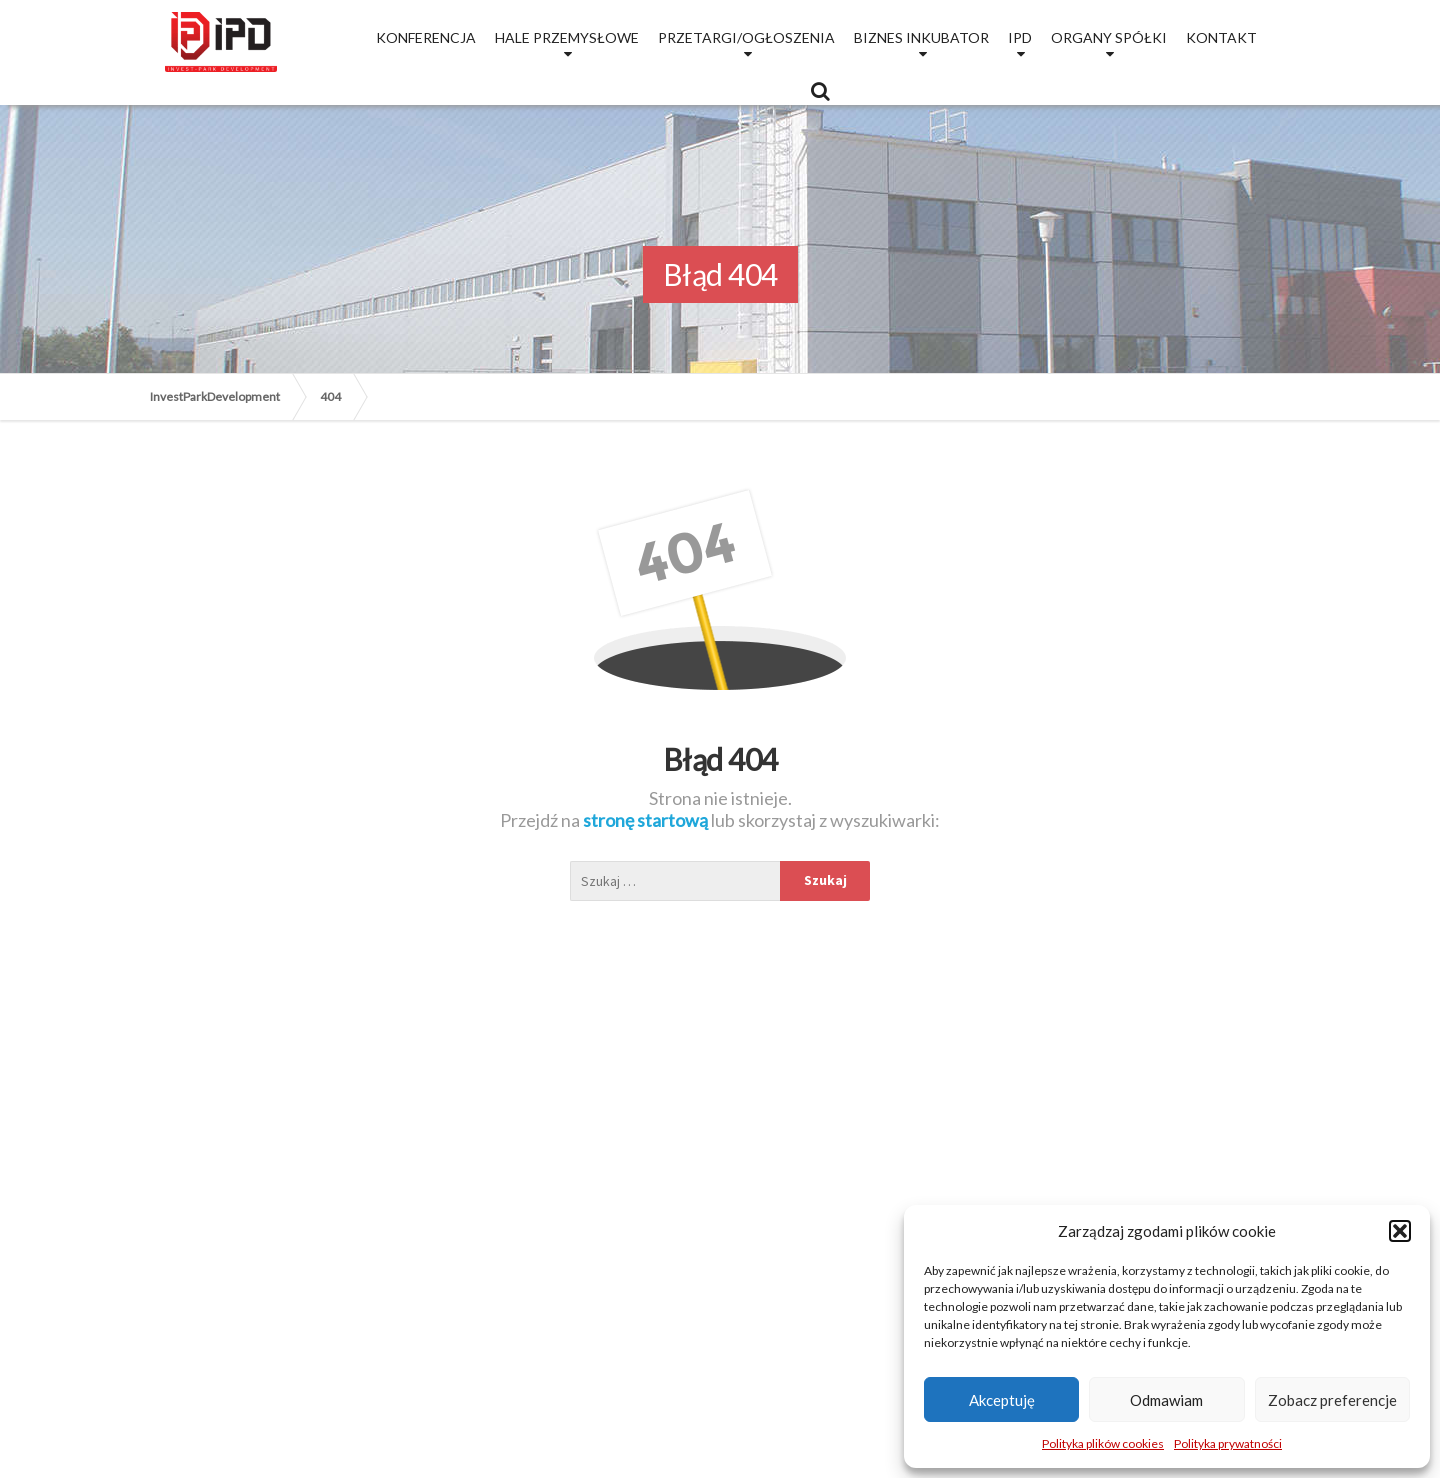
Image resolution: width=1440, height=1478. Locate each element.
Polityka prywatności (1228, 1443)
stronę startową (647, 820)
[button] (1400, 1231)
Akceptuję (1002, 1400)
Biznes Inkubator (921, 37)
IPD (1020, 37)
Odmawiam (1166, 1400)
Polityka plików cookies (1103, 1443)
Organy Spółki (1109, 37)
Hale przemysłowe (567, 37)
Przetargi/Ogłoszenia (746, 37)
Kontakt (1221, 37)
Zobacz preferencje (1332, 1400)
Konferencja (426, 37)
